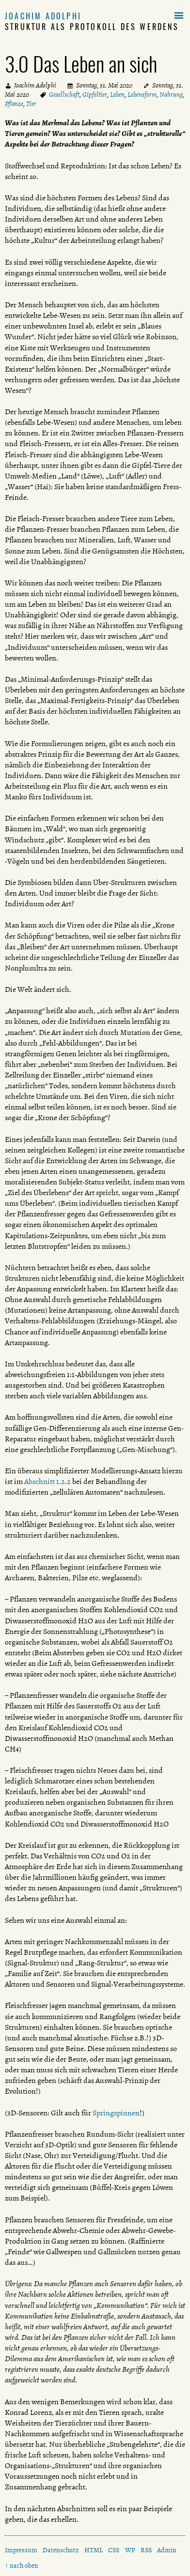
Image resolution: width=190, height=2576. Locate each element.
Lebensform (142, 94)
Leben (117, 94)
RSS (146, 2550)
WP (130, 2550)
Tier (31, 103)
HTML (93, 2550)
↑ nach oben (21, 2565)
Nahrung (171, 94)
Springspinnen (116, 2113)
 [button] (179, 16)
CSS (113, 2550)
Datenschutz (61, 2550)
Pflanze (14, 103)
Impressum (21, 2550)
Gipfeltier (94, 94)
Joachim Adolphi (43, 16)
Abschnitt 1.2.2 (47, 1481)
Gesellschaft (64, 94)
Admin (166, 2550)
